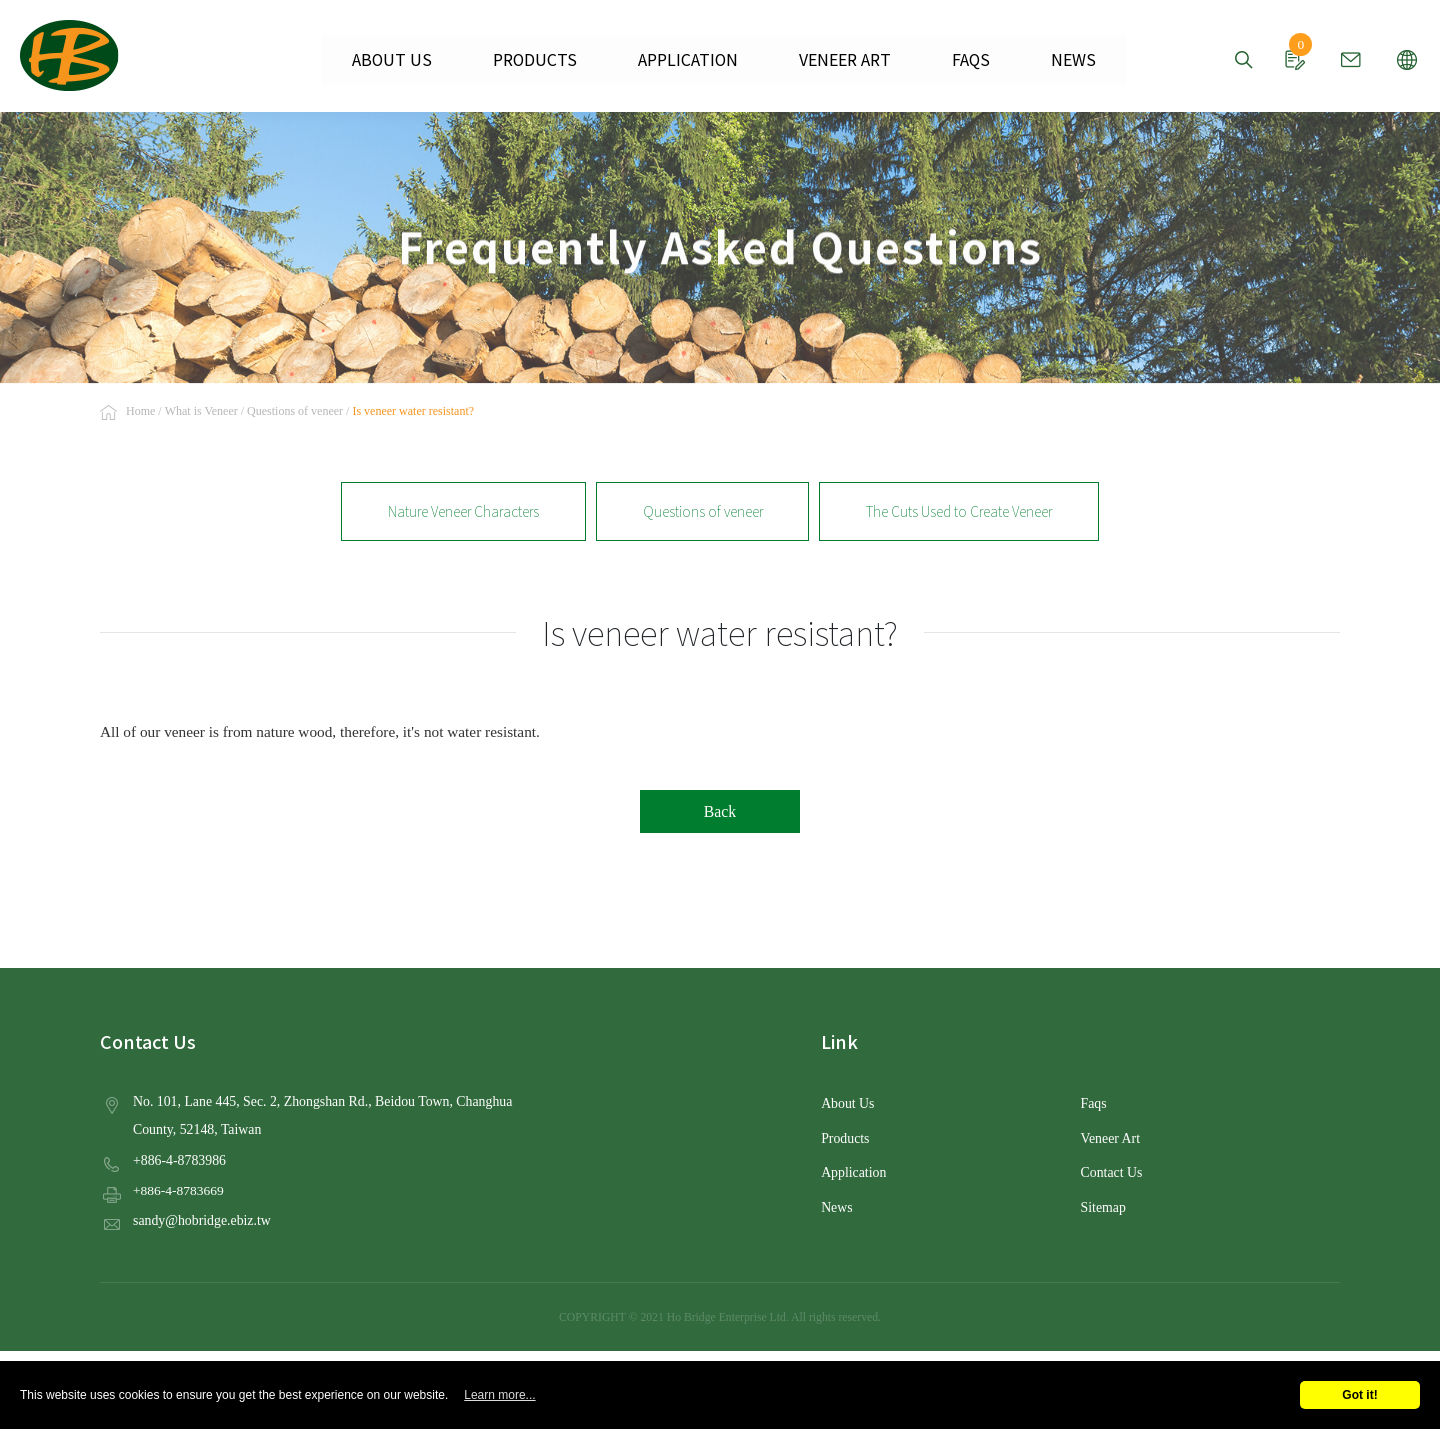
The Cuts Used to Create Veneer (959, 511)
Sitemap (1103, 1205)
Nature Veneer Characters (463, 511)
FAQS (953, 60)
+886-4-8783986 (178, 1158)
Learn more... (499, 1395)
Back (719, 811)
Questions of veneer (295, 412)
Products (844, 1137)
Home (140, 412)
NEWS (1050, 60)
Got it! (1359, 1395)
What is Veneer (201, 412)
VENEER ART (834, 60)
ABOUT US (414, 60)
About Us (847, 1103)
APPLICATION (688, 60)
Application (853, 1171)
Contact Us (1111, 1171)
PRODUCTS (546, 60)
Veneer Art (1110, 1137)
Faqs (1094, 1103)
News (836, 1205)
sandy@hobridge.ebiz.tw (200, 1218)
